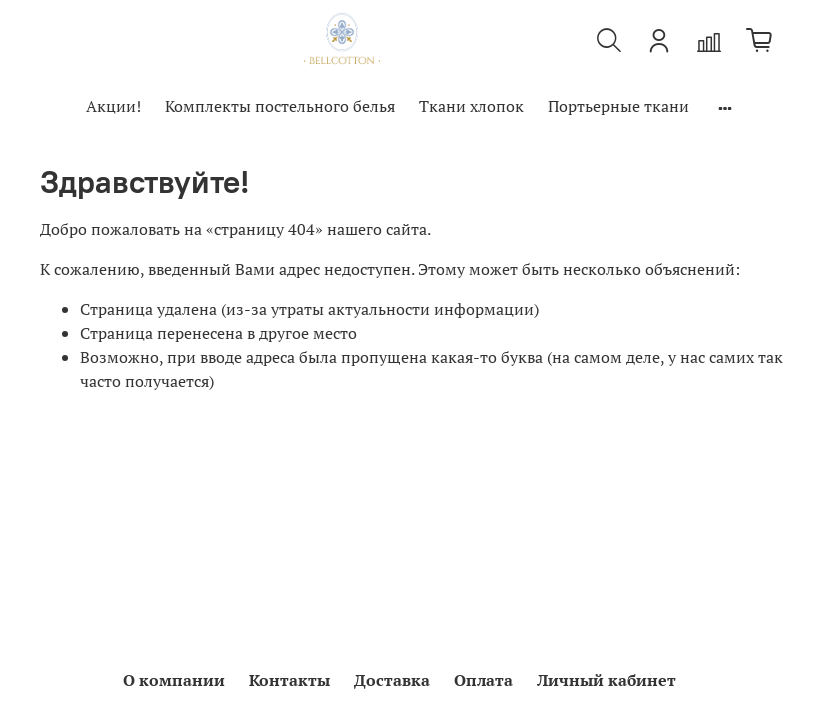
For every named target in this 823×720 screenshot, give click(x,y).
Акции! (113, 106)
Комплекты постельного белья (280, 106)
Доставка (392, 680)
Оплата (483, 680)
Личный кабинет (606, 680)
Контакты (289, 680)
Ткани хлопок (471, 106)
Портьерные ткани (618, 106)
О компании (174, 680)
